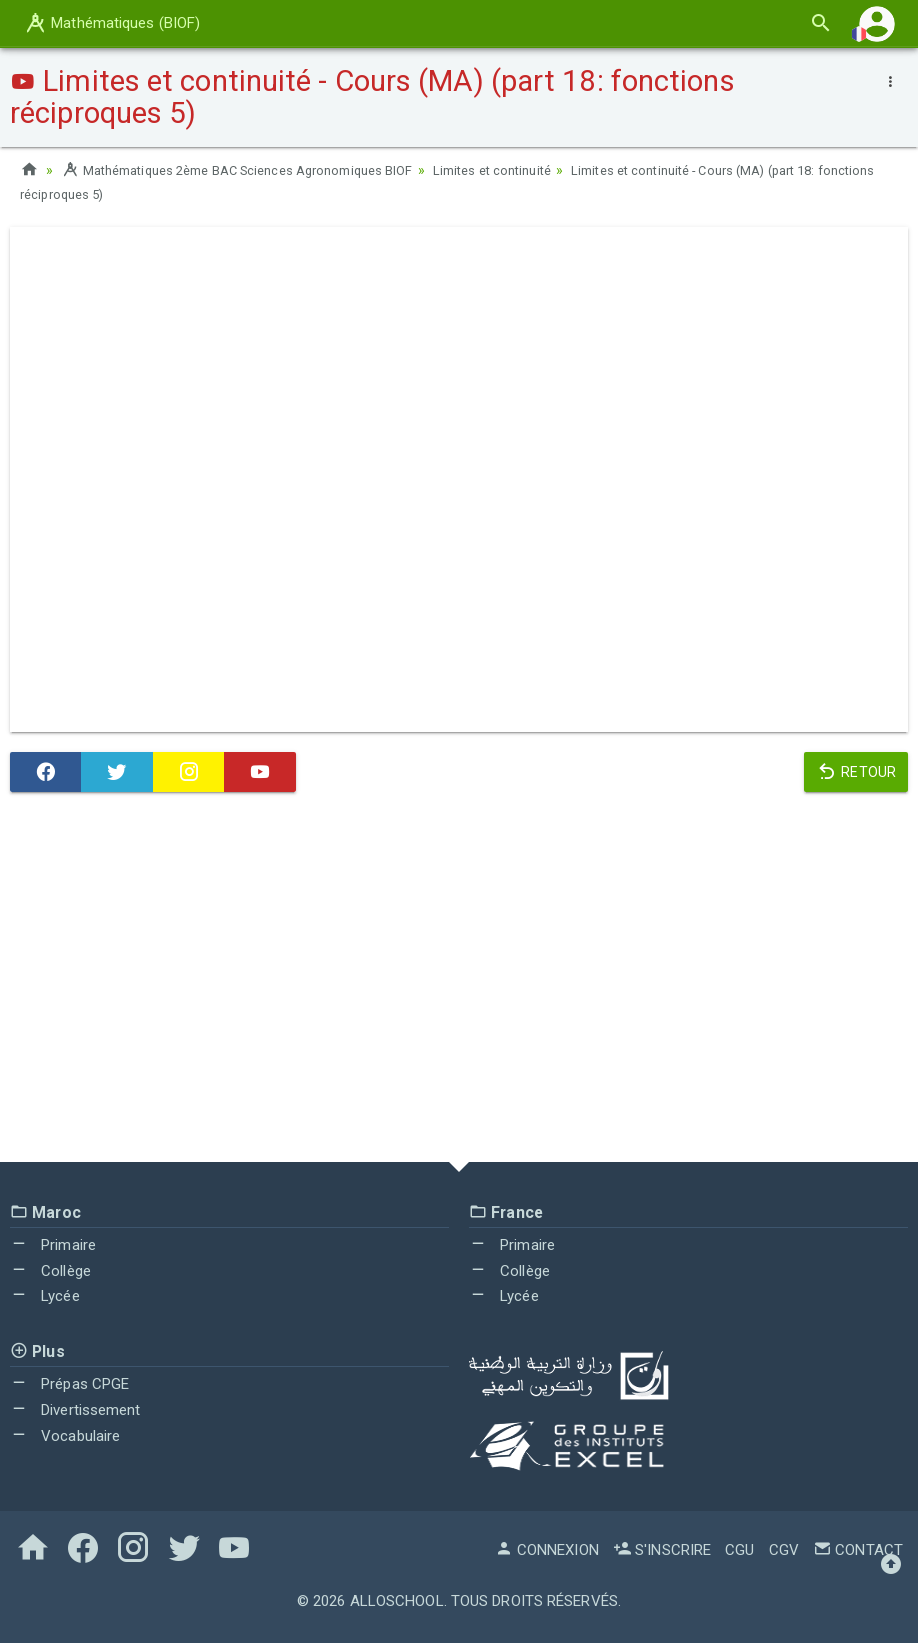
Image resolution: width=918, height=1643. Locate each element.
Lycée (45, 1296)
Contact (858, 1550)
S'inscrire (662, 1550)
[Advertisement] (459, 982)
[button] (877, 23)
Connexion (547, 1550)
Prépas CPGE (69, 1384)
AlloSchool (397, 1601)
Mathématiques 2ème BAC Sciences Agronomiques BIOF (254, 170)
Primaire (53, 1245)
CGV (784, 1550)
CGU (739, 1550)
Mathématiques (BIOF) (111, 23)
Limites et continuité (534, 170)
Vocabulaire (65, 1436)
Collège (50, 1271)
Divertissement (75, 1410)
